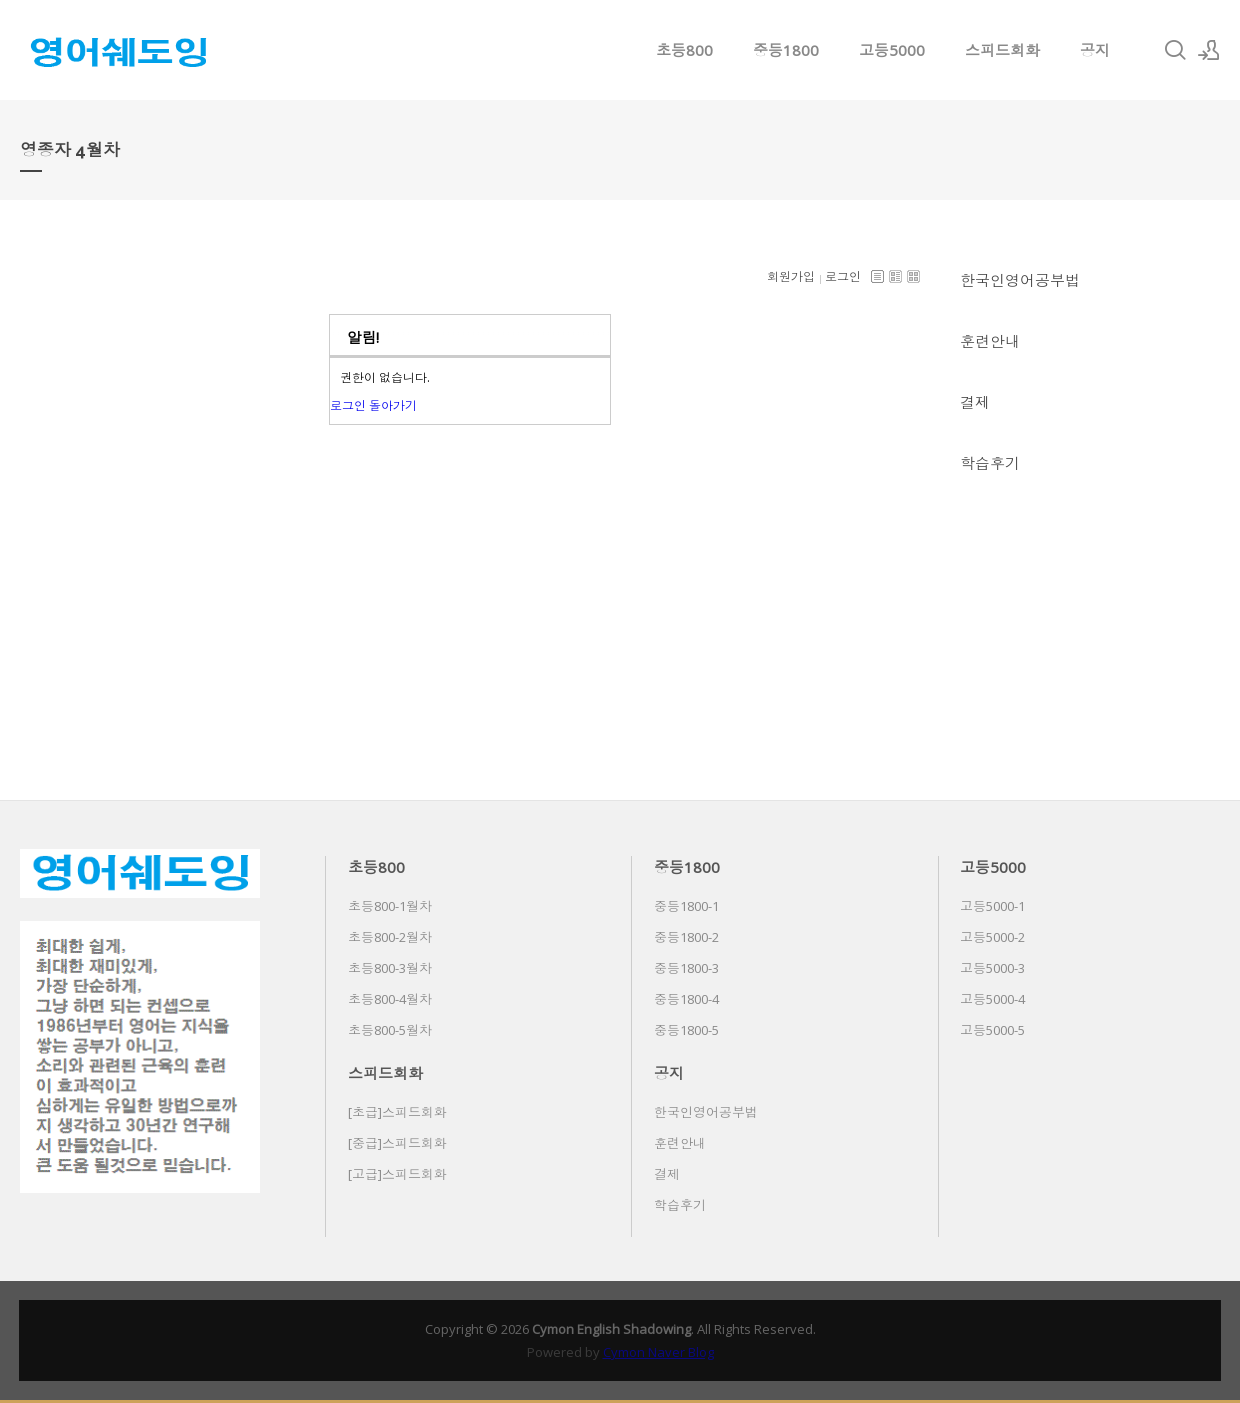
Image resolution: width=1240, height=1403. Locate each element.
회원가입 (791, 276)
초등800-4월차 (390, 999)
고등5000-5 (992, 1030)
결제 (975, 402)
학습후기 (990, 463)
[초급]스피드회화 (397, 1112)
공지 (1095, 50)
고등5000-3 (992, 968)
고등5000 (892, 50)
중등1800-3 (686, 968)
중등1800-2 (686, 937)
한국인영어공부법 (1020, 280)
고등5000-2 (992, 937)
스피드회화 (1002, 50)
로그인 (843, 276)
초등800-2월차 (390, 937)
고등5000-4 (992, 999)
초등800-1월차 (390, 906)
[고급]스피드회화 (397, 1174)
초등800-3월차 (390, 968)
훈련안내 (990, 341)
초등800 (684, 50)
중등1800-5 (686, 1030)
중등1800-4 (686, 999)
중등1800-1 (686, 906)
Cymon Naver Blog (658, 1352)
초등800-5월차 (390, 1030)
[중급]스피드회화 (397, 1143)
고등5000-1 (992, 906)
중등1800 (786, 50)
